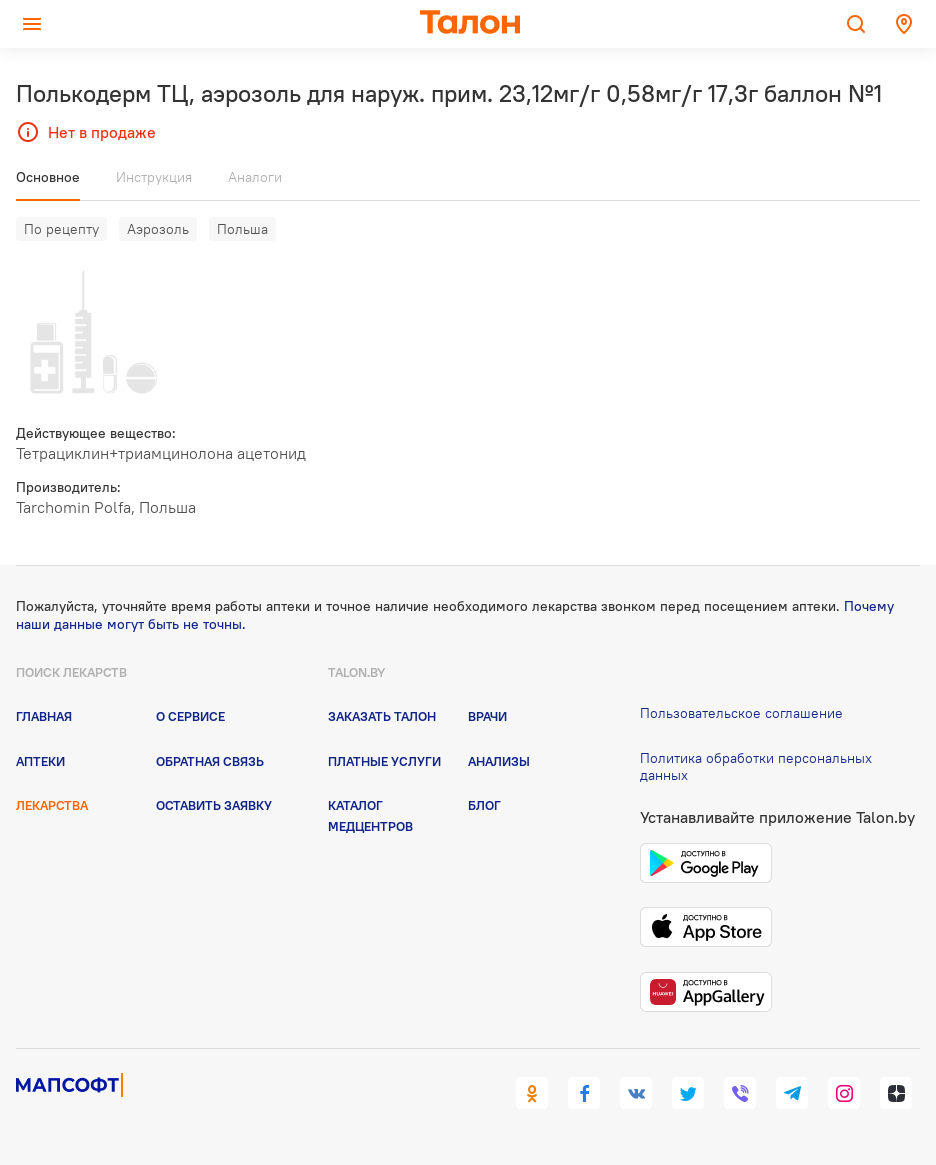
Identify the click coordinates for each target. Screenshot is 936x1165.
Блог (484, 805)
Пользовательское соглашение (741, 713)
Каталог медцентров (370, 815)
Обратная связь (210, 761)
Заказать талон (382, 716)
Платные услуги (384, 761)
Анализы (499, 761)
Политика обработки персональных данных (756, 766)
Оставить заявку (214, 805)
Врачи (487, 716)
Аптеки (40, 761)
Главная (44, 716)
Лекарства (52, 805)
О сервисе (190, 716)
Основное (48, 177)
